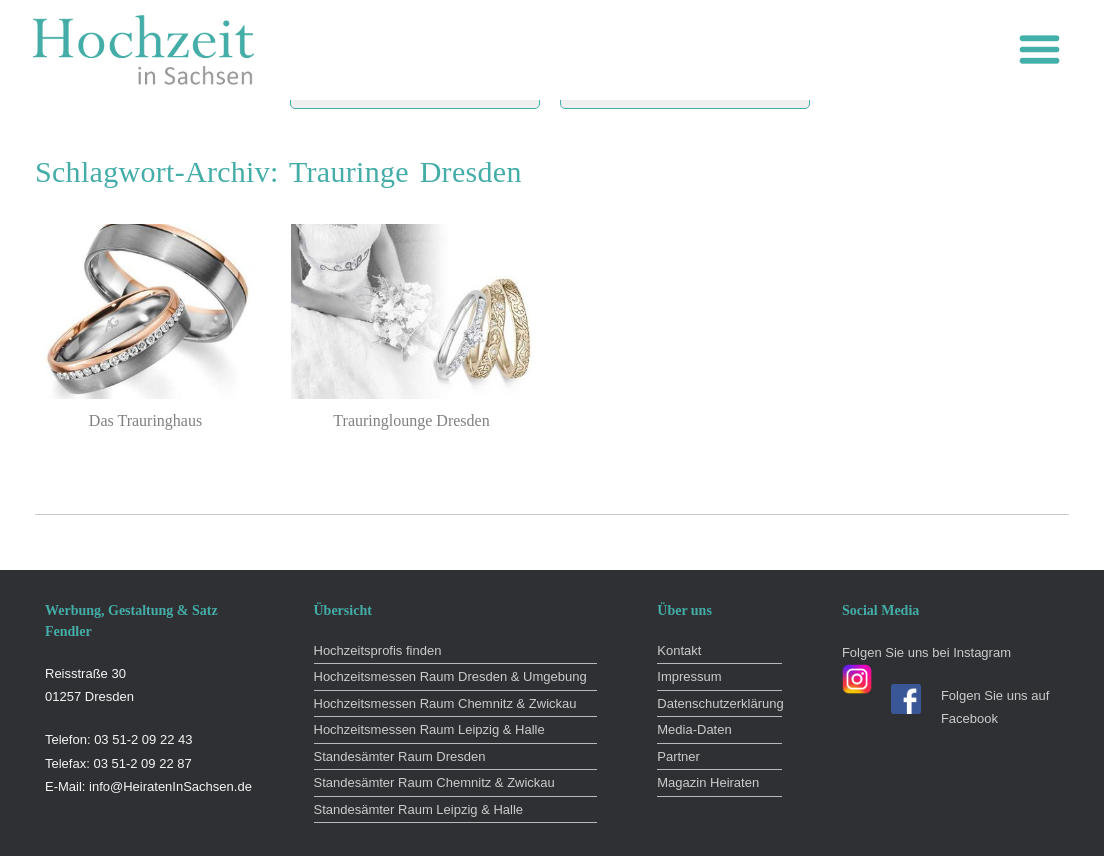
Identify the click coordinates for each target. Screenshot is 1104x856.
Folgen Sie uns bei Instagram (926, 652)
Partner (678, 756)
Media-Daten (694, 729)
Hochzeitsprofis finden (378, 650)
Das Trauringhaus (145, 420)
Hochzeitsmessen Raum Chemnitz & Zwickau (445, 703)
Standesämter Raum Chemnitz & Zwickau (434, 782)
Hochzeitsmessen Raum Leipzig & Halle (429, 729)
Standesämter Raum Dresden (400, 756)
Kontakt (679, 650)
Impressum (689, 676)
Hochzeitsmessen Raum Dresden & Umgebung (450, 676)
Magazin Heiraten (708, 782)
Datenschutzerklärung (719, 703)
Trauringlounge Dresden (411, 420)
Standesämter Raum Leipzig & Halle (419, 809)
